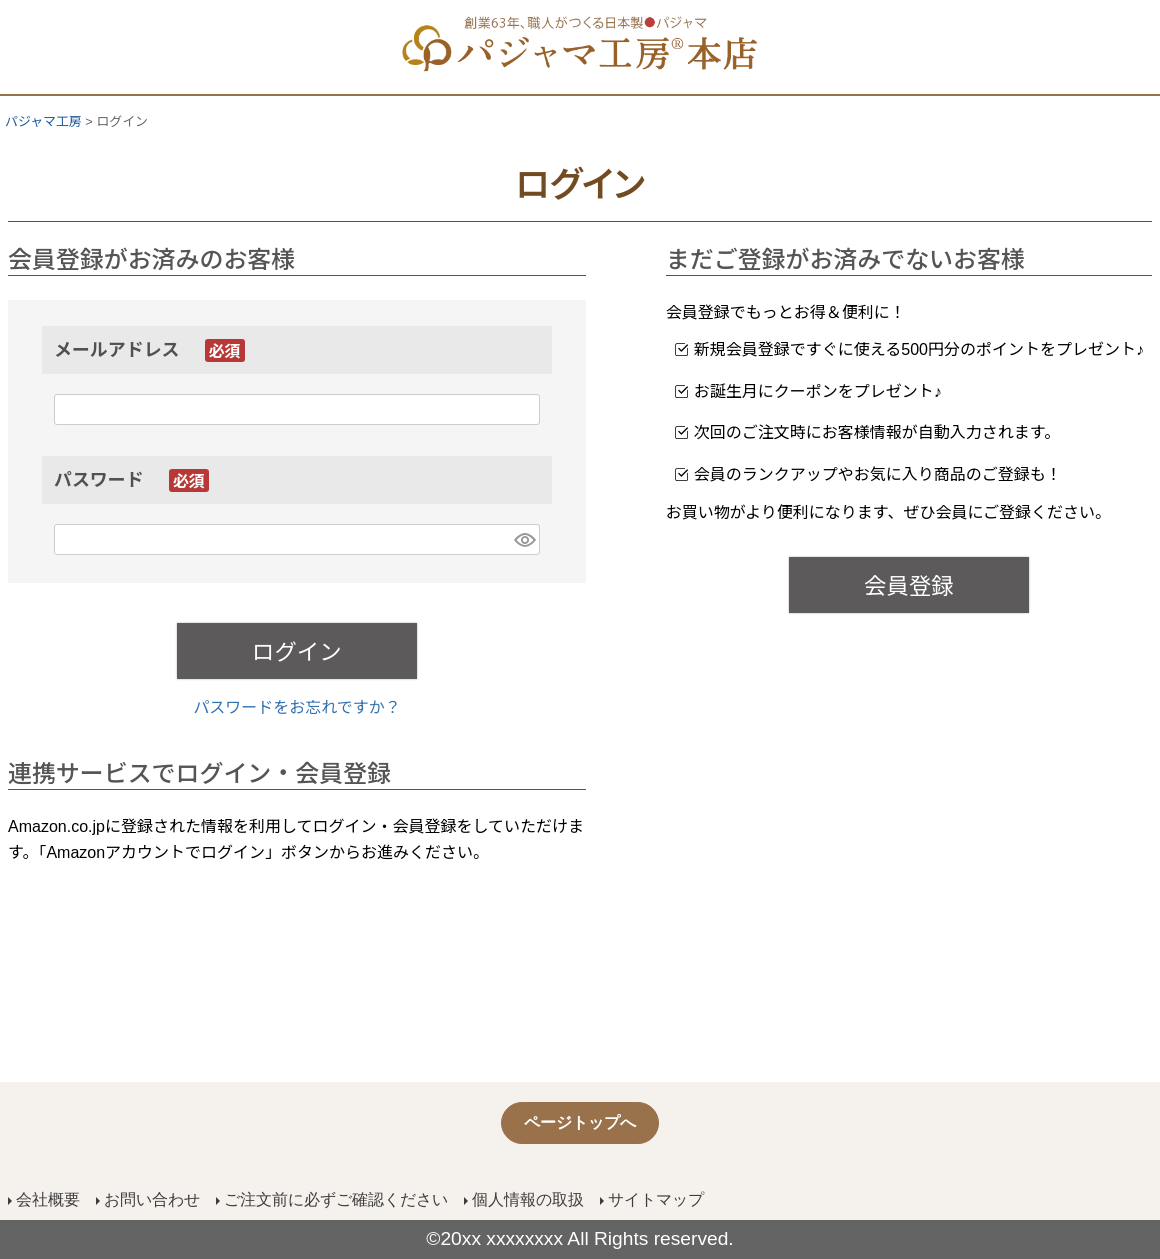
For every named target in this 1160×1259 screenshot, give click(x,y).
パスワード (131, 480)
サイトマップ (656, 1199)
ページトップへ (580, 1122)
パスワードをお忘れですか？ (297, 707)
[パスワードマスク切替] (524, 539)
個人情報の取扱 (528, 1199)
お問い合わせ (152, 1199)
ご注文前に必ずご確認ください (336, 1199)
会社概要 (48, 1199)
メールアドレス (149, 350)
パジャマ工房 (43, 121)
